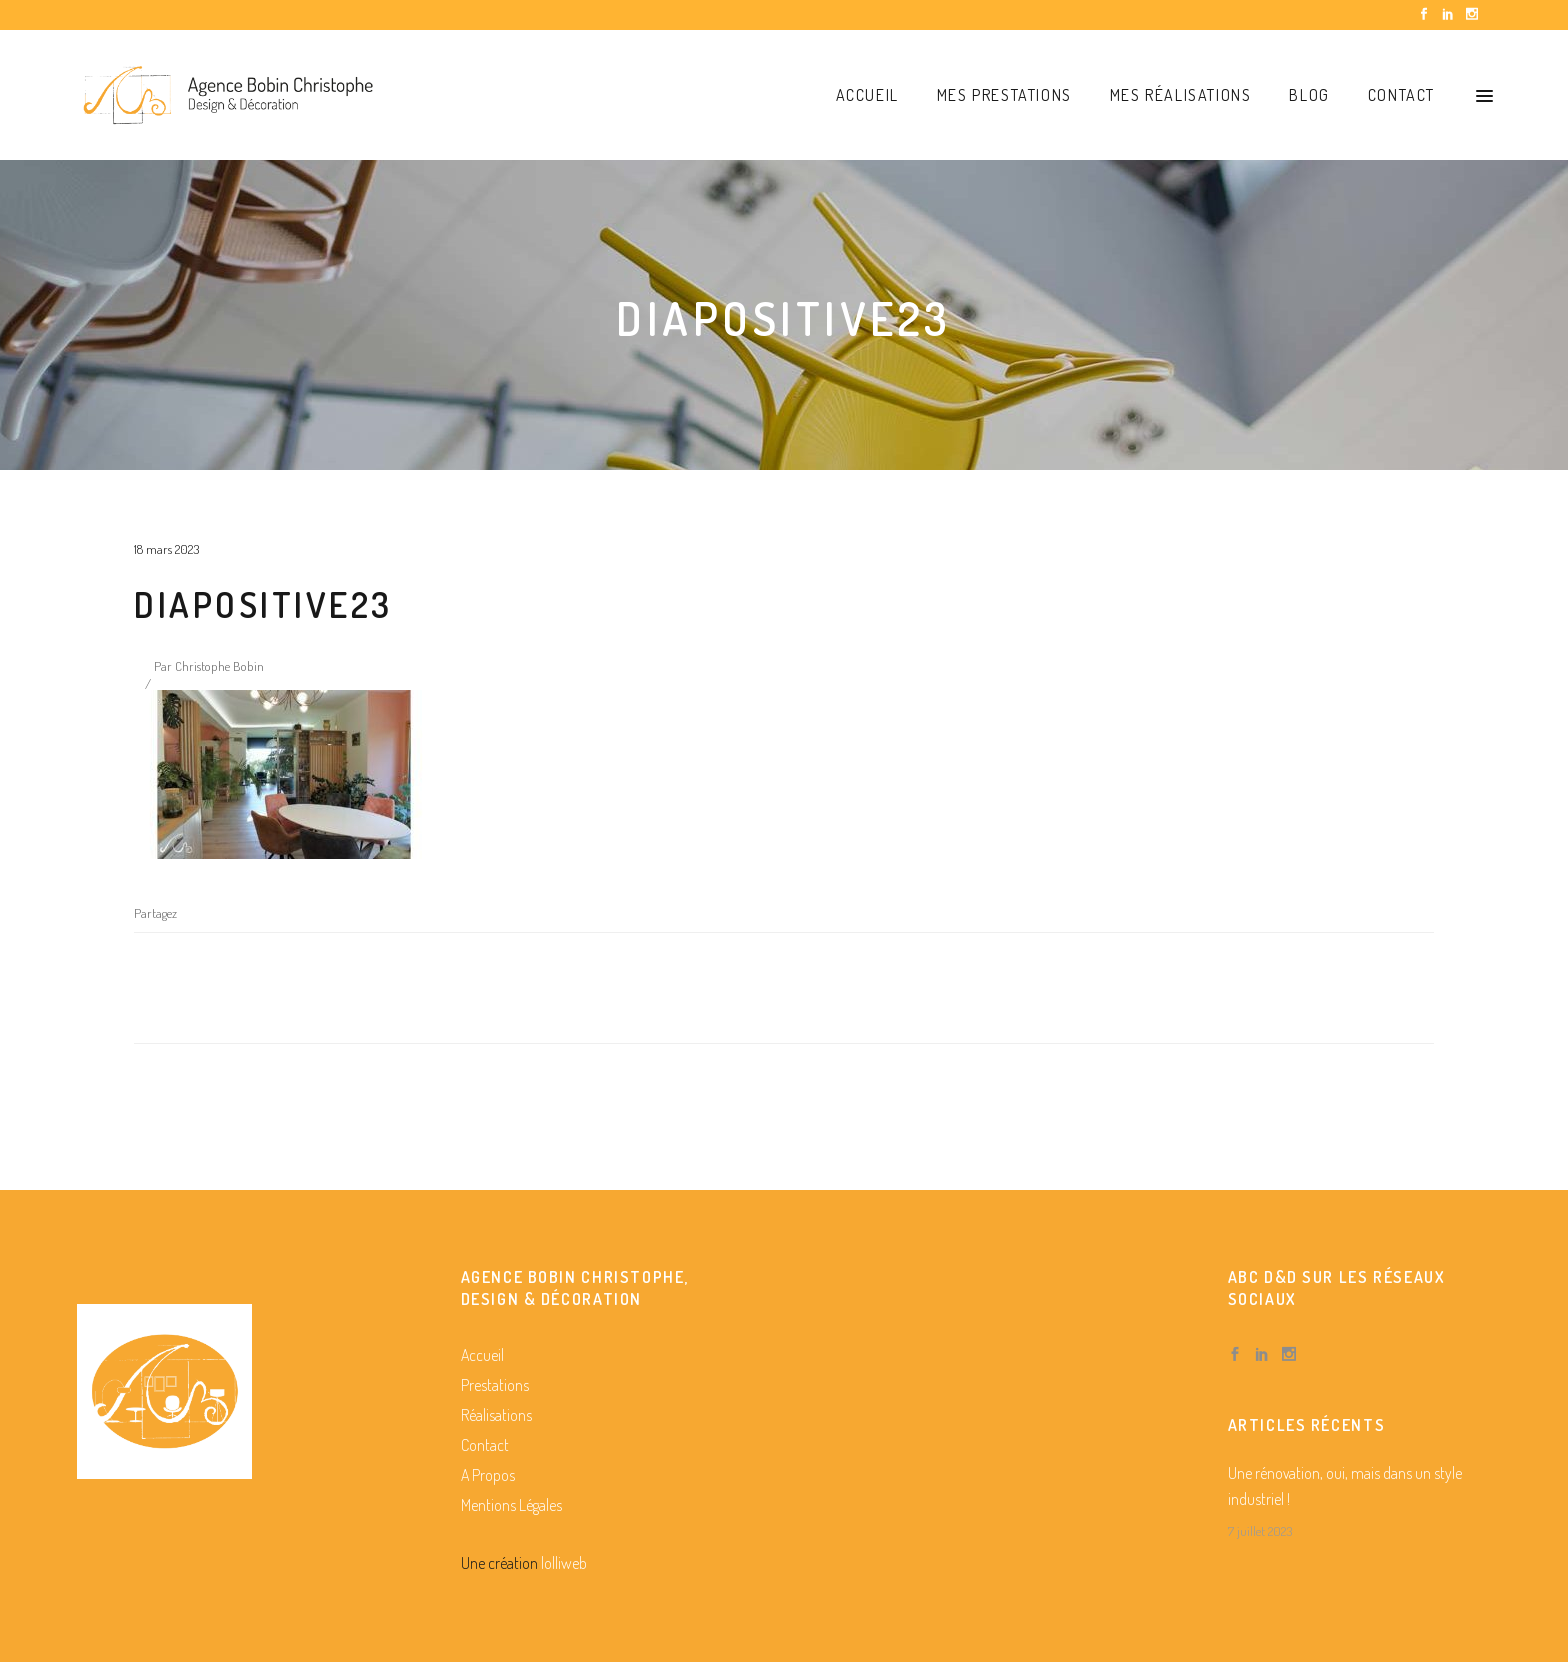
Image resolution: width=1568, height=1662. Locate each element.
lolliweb (564, 1563)
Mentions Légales (511, 1505)
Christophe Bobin (219, 666)
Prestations (495, 1385)
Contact (485, 1445)
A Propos (488, 1475)
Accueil (482, 1355)
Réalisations (496, 1415)
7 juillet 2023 (1260, 1531)
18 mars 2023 (166, 549)
